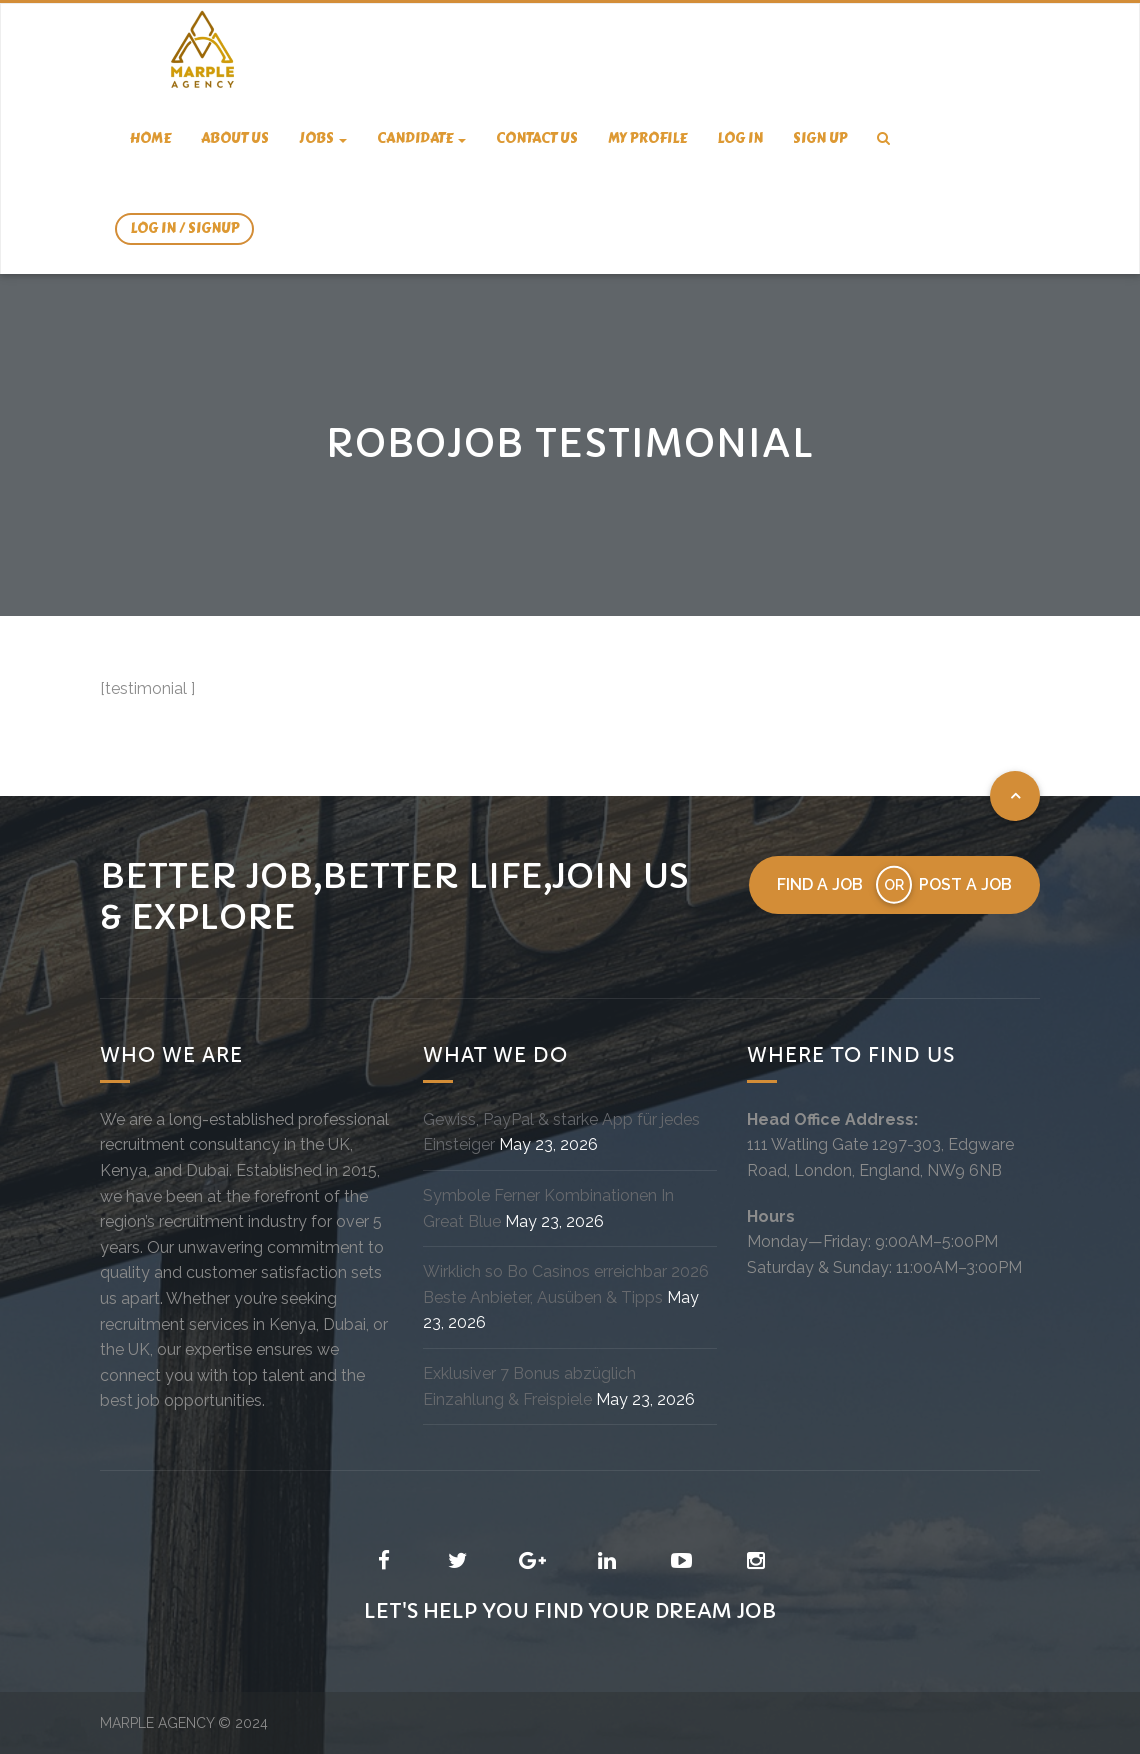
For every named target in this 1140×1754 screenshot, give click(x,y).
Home (150, 138)
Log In (740, 138)
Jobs (323, 138)
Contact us (537, 138)
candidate (421, 138)
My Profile (647, 138)
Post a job (965, 884)
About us (235, 138)
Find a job (820, 884)
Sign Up (820, 138)
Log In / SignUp (184, 228)
